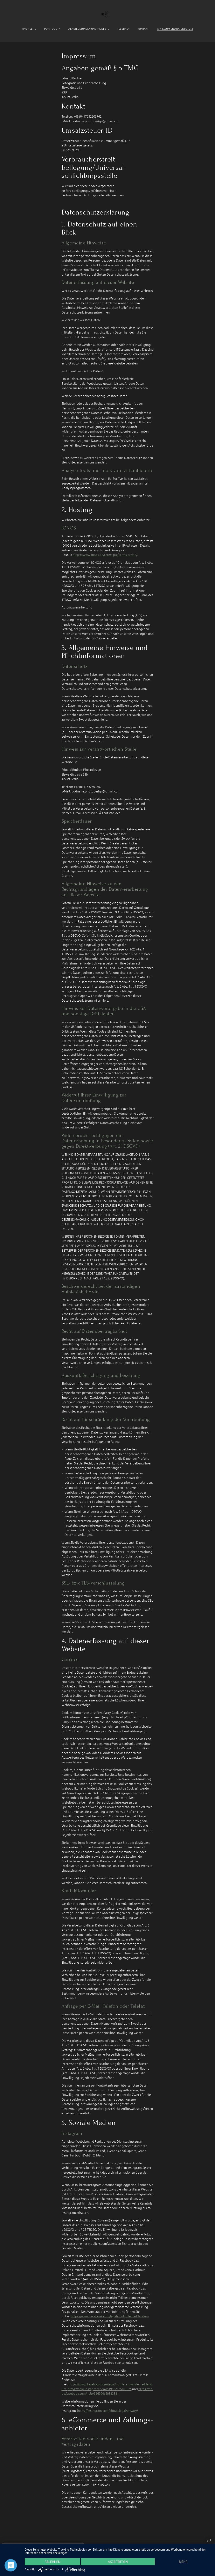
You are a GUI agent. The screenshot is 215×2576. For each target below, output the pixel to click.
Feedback (123, 28)
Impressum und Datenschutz (175, 28)
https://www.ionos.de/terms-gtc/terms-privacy (105, 555)
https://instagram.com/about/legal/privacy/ (107, 2411)
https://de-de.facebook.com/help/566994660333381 (107, 2391)
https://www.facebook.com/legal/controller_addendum (110, 2316)
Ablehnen (52, 2562)
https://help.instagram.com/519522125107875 (100, 2389)
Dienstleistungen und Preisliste (88, 28)
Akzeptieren (118, 2562)
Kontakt (143, 28)
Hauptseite (29, 28)
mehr (183, 2562)
